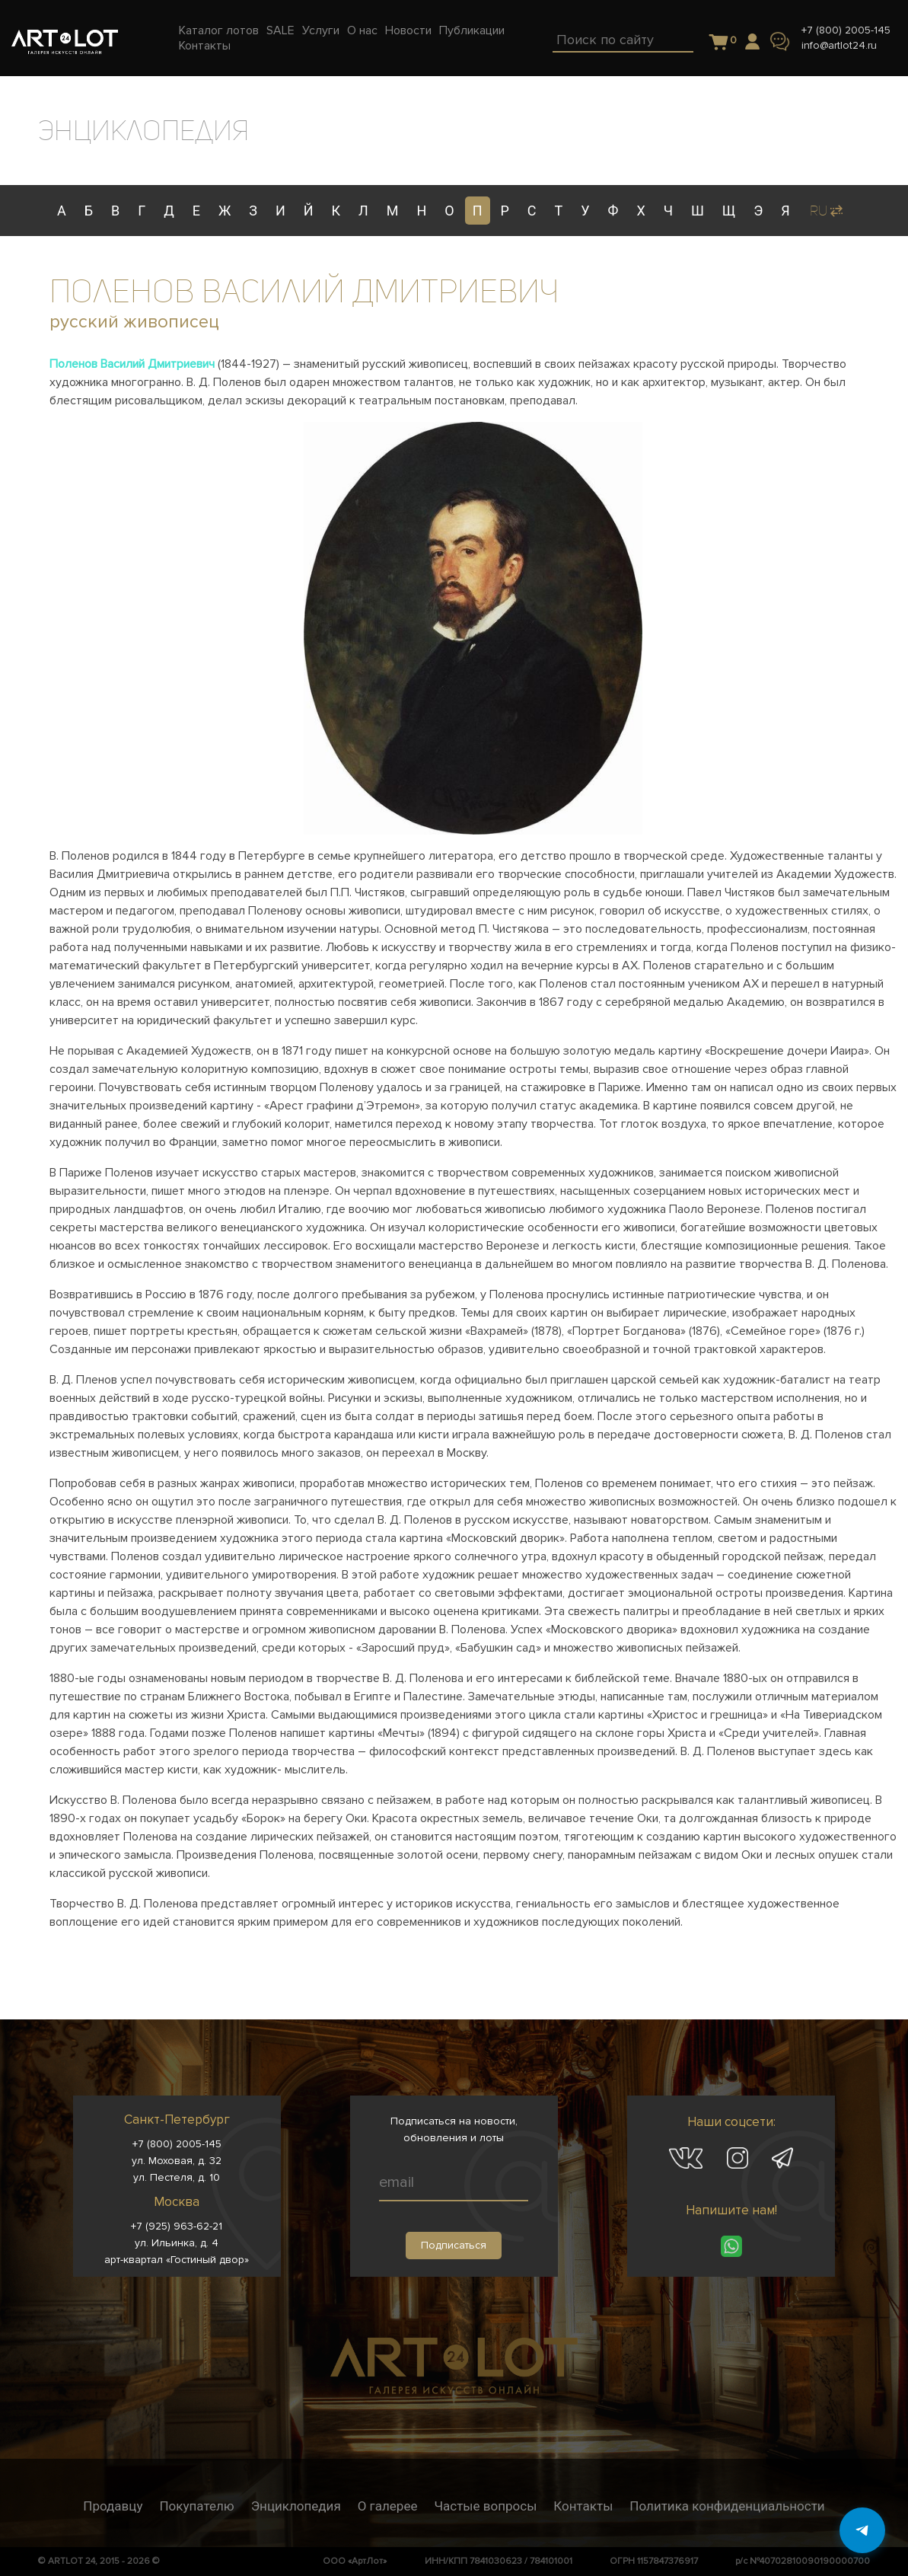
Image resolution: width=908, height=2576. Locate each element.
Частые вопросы (485, 2506)
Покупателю (196, 2506)
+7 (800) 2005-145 (845, 30)
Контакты (583, 2506)
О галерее (388, 2506)
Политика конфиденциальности (726, 2506)
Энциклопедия (296, 2506)
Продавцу (112, 2506)
